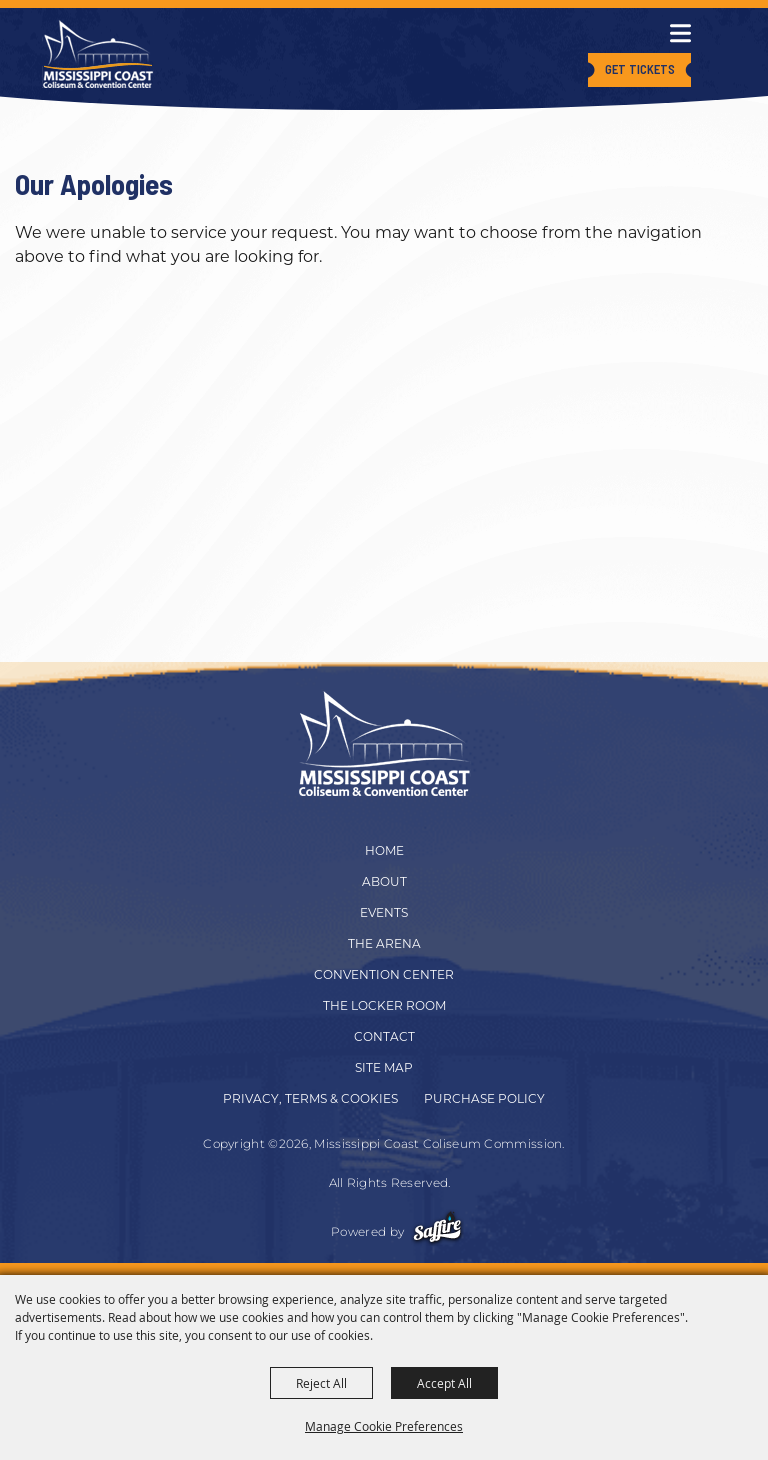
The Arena (384, 943)
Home (384, 850)
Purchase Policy (484, 1098)
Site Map (384, 1067)
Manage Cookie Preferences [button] (384, 1426)
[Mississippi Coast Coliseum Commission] (98, 54)
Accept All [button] (444, 1383)
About (384, 881)
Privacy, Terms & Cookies (310, 1098)
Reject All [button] (321, 1383)
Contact (384, 1036)
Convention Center (384, 974)
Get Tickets (640, 69)
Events (384, 912)
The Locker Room (384, 1005)
